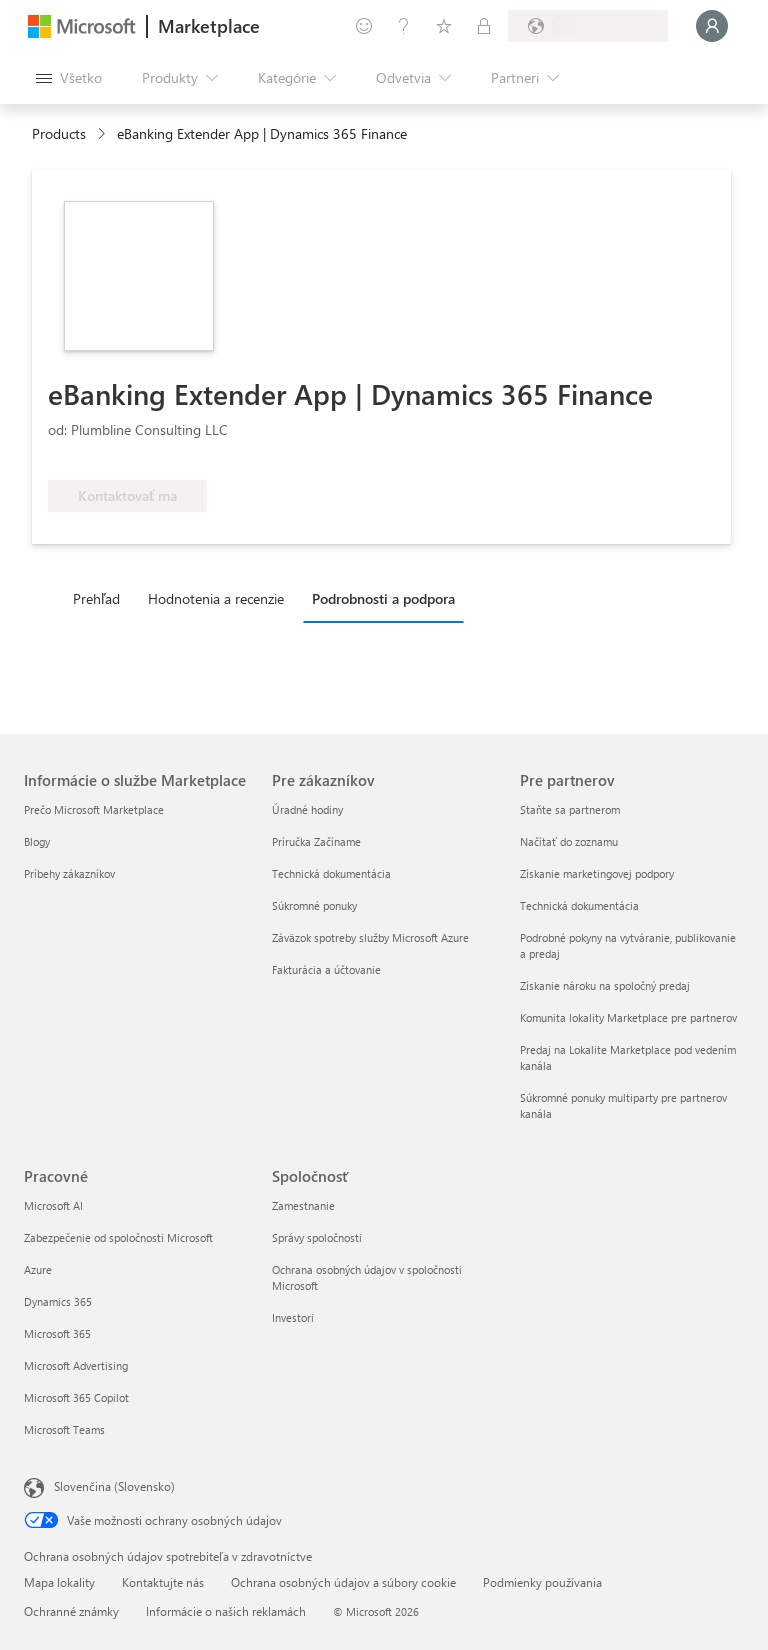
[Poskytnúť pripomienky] (364, 26)
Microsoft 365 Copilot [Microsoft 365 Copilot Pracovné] (76, 1397)
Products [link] (59, 133)
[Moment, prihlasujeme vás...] (712, 26)
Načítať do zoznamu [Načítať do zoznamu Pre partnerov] (569, 841)
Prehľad (96, 598)
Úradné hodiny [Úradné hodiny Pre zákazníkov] (307, 809)
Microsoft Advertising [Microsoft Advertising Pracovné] (76, 1365)
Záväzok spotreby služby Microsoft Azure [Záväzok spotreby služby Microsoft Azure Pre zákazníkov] (370, 937)
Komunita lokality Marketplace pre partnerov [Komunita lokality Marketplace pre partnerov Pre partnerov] (628, 1017)
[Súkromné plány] (484, 26)
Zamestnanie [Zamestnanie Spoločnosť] (303, 1205)
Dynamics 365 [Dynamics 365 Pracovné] (58, 1301)
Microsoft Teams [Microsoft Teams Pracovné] (64, 1429)
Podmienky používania (542, 1582)
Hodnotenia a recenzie (216, 598)
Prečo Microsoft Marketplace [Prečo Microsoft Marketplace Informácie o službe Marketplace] (94, 809)
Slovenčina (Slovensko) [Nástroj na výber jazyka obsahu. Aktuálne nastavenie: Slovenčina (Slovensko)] (114, 1486)
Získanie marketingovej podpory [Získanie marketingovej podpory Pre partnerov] (597, 873)
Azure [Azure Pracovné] (38, 1269)
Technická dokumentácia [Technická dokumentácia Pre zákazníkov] (331, 873)
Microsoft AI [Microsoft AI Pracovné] (53, 1205)
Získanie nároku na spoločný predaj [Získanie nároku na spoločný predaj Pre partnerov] (605, 985)
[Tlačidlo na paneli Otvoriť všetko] (69, 78)
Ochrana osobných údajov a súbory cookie (343, 1582)
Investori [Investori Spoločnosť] (293, 1317)
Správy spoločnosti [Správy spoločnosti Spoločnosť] (317, 1237)
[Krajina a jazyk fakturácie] (588, 26)
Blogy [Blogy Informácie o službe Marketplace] (37, 841)
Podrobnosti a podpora (383, 598)
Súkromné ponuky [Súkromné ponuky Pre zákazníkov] (314, 905)
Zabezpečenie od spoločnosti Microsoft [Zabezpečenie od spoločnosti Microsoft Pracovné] (118, 1237)
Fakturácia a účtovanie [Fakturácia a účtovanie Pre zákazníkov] (326, 969)
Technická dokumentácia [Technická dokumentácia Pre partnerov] (579, 905)
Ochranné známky (71, 1611)
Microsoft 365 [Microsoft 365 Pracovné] (57, 1333)
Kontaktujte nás (163, 1582)
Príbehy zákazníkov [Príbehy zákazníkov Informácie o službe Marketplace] (69, 873)
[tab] (101, 598)
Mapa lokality (59, 1582)
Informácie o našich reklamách (226, 1611)
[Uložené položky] (444, 26)
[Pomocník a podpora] (404, 26)
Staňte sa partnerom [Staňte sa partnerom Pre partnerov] (570, 809)
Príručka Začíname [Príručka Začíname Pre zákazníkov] (316, 841)
